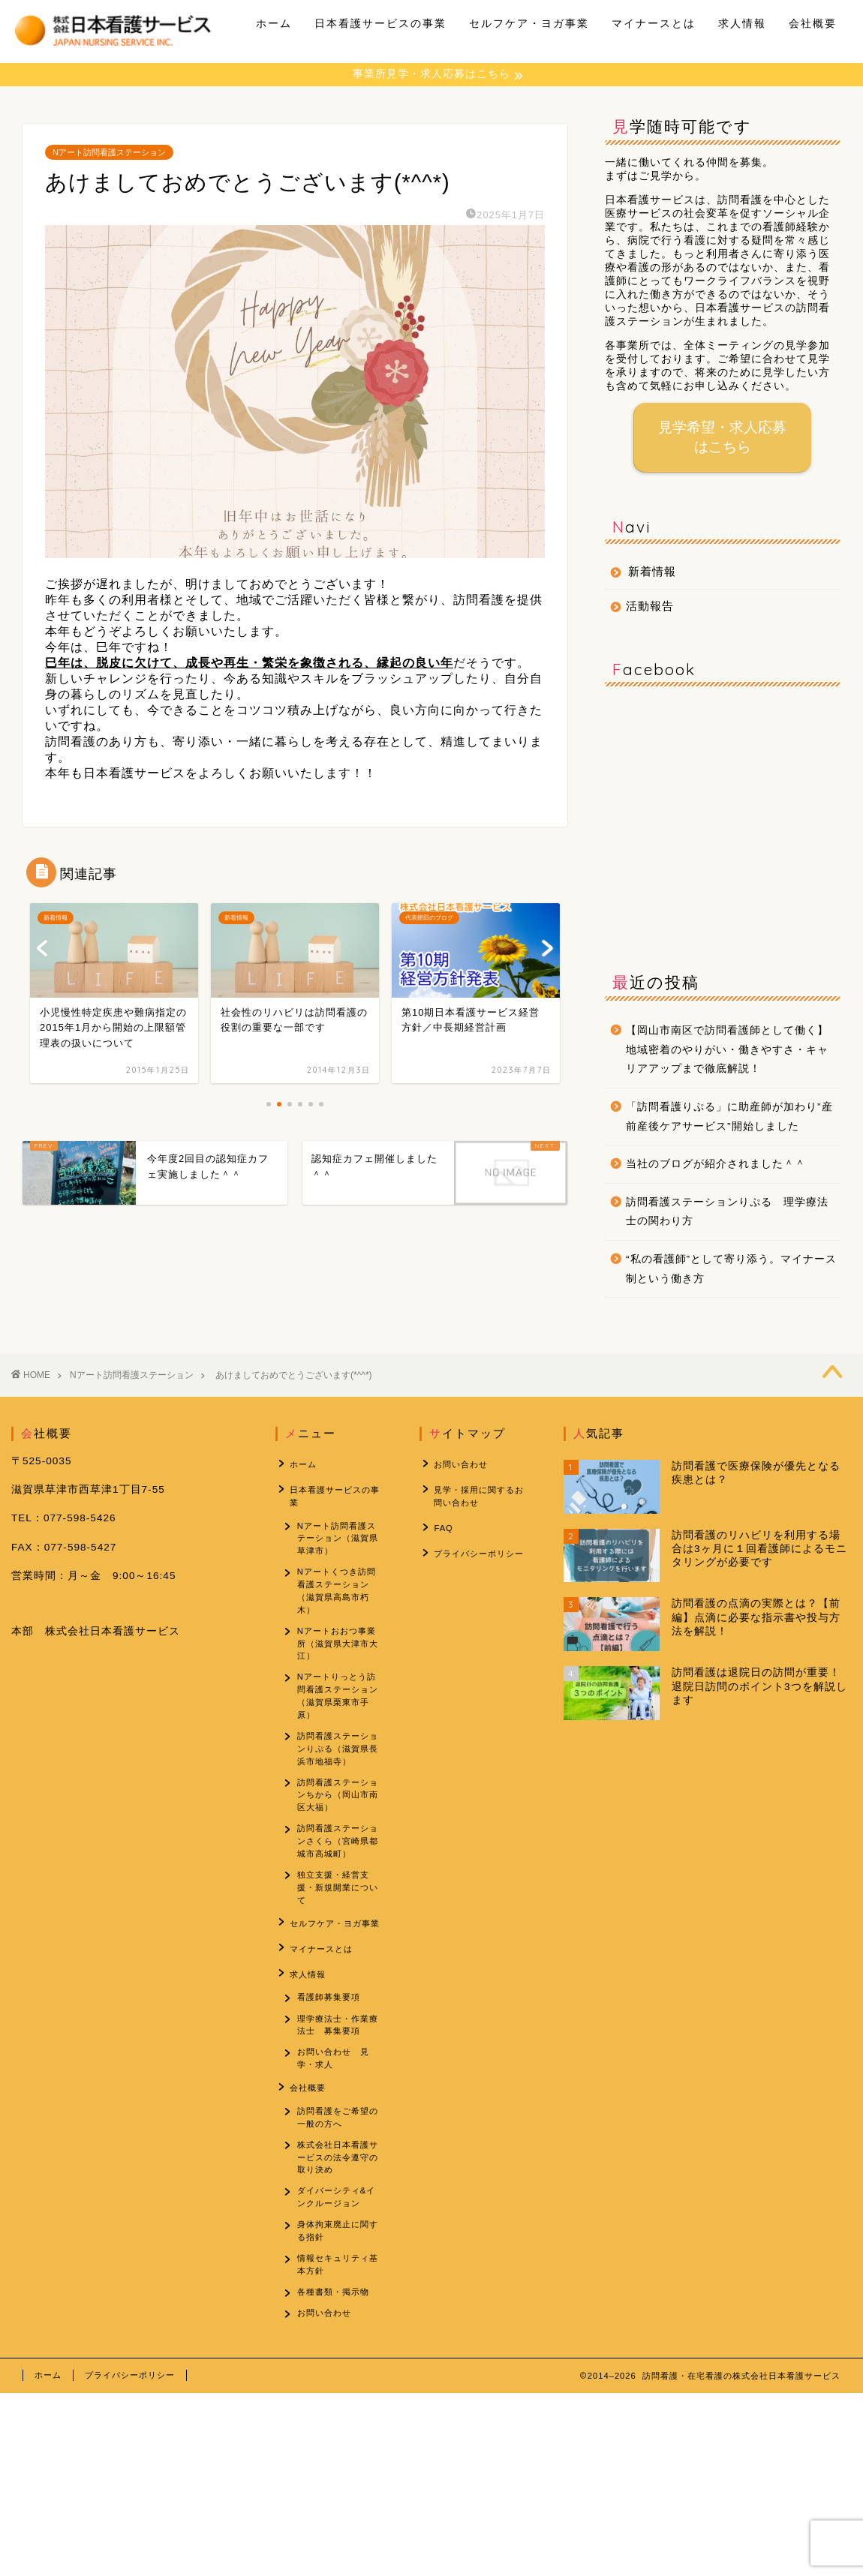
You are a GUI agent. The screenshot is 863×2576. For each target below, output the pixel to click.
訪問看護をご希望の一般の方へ (338, 2128)
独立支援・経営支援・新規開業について (338, 1899)
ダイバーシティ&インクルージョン (337, 2212)
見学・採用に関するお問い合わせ (476, 1494)
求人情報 (742, 23)
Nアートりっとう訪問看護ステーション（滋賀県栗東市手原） (338, 1699)
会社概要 (813, 23)
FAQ (440, 1522)
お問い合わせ (325, 2335)
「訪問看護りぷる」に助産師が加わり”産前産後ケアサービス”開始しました (729, 1118)
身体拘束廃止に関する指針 (338, 2248)
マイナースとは (654, 23)
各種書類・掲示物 (334, 2312)
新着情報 (652, 572)
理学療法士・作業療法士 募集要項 (338, 2033)
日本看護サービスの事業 (380, 23)
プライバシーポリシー (476, 1546)
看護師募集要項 (329, 2004)
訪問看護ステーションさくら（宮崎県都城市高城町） (338, 1850)
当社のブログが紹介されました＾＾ (716, 1165)
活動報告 (650, 607)
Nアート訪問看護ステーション (109, 153)
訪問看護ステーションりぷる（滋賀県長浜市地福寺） (338, 1754)
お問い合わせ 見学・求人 (334, 2069)
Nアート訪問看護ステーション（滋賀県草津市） (338, 1535)
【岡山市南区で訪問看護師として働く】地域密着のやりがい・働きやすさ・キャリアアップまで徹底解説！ (727, 1051)
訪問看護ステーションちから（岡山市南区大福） (338, 1802)
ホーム (274, 23)
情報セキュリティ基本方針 (338, 2284)
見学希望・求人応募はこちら (723, 438)
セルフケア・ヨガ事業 (529, 23)
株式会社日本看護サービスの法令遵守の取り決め (338, 2170)
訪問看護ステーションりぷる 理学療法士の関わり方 (727, 1212)
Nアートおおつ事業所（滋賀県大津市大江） (338, 1645)
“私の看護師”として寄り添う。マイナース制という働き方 (731, 1270)
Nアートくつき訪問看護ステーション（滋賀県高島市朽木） (337, 1590)
